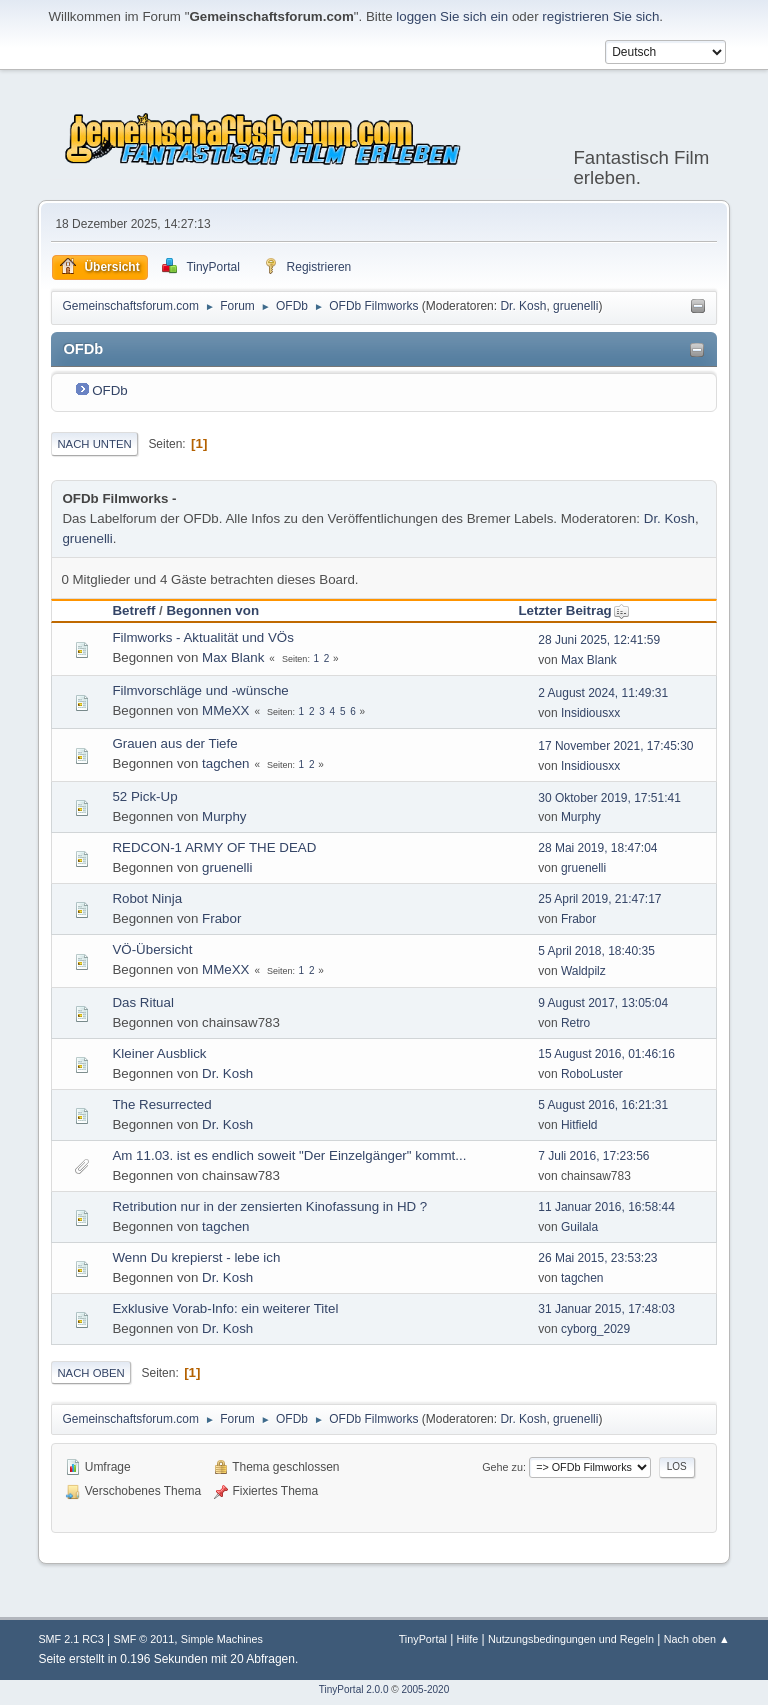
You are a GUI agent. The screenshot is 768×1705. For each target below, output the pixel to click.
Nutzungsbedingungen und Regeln (571, 1639)
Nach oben (90, 1373)
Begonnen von (212, 610)
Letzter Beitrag (573, 610)
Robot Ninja (147, 898)
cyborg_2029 (595, 1329)
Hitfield (579, 1125)
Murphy (224, 816)
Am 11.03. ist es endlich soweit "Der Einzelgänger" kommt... (289, 1155)
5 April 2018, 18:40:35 (596, 951)
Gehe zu (502, 1467)
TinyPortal (423, 1639)
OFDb (110, 390)
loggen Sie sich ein (452, 16)
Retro (575, 1023)
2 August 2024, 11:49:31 (603, 693)
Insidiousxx (590, 713)
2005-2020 (425, 1689)
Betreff (133, 610)
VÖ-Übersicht (152, 949)
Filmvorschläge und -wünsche (200, 690)
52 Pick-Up (144, 796)
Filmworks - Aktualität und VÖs (202, 637)
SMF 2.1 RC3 (70, 1639)
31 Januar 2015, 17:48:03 (606, 1309)
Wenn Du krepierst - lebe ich (196, 1257)
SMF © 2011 (143, 1639)
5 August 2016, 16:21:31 (603, 1105)
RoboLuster (592, 1074)
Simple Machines (222, 1639)
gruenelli (575, 306)
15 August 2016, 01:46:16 (606, 1054)
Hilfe (468, 1639)
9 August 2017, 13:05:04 (603, 1003)
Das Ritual (142, 1002)
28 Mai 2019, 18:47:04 (597, 848)
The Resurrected (161, 1104)
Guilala (579, 1227)
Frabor (221, 918)
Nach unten (94, 444)
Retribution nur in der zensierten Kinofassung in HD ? (269, 1206)
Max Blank (233, 657)
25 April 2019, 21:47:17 (599, 899)
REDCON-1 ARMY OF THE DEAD (214, 847)
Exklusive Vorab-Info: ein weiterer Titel (225, 1308)
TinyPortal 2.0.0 (354, 1689)
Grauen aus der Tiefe (174, 743)
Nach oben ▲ (697, 1639)
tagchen (225, 763)
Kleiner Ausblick (159, 1053)
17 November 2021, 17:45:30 (615, 746)
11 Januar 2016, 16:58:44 (606, 1207)
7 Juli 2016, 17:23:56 (593, 1156)
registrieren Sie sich (600, 16)
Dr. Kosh (523, 306)
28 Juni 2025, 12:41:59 (599, 640)
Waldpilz (583, 971)
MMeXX (225, 710)
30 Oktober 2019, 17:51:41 (609, 798)
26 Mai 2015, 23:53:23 (597, 1258)
